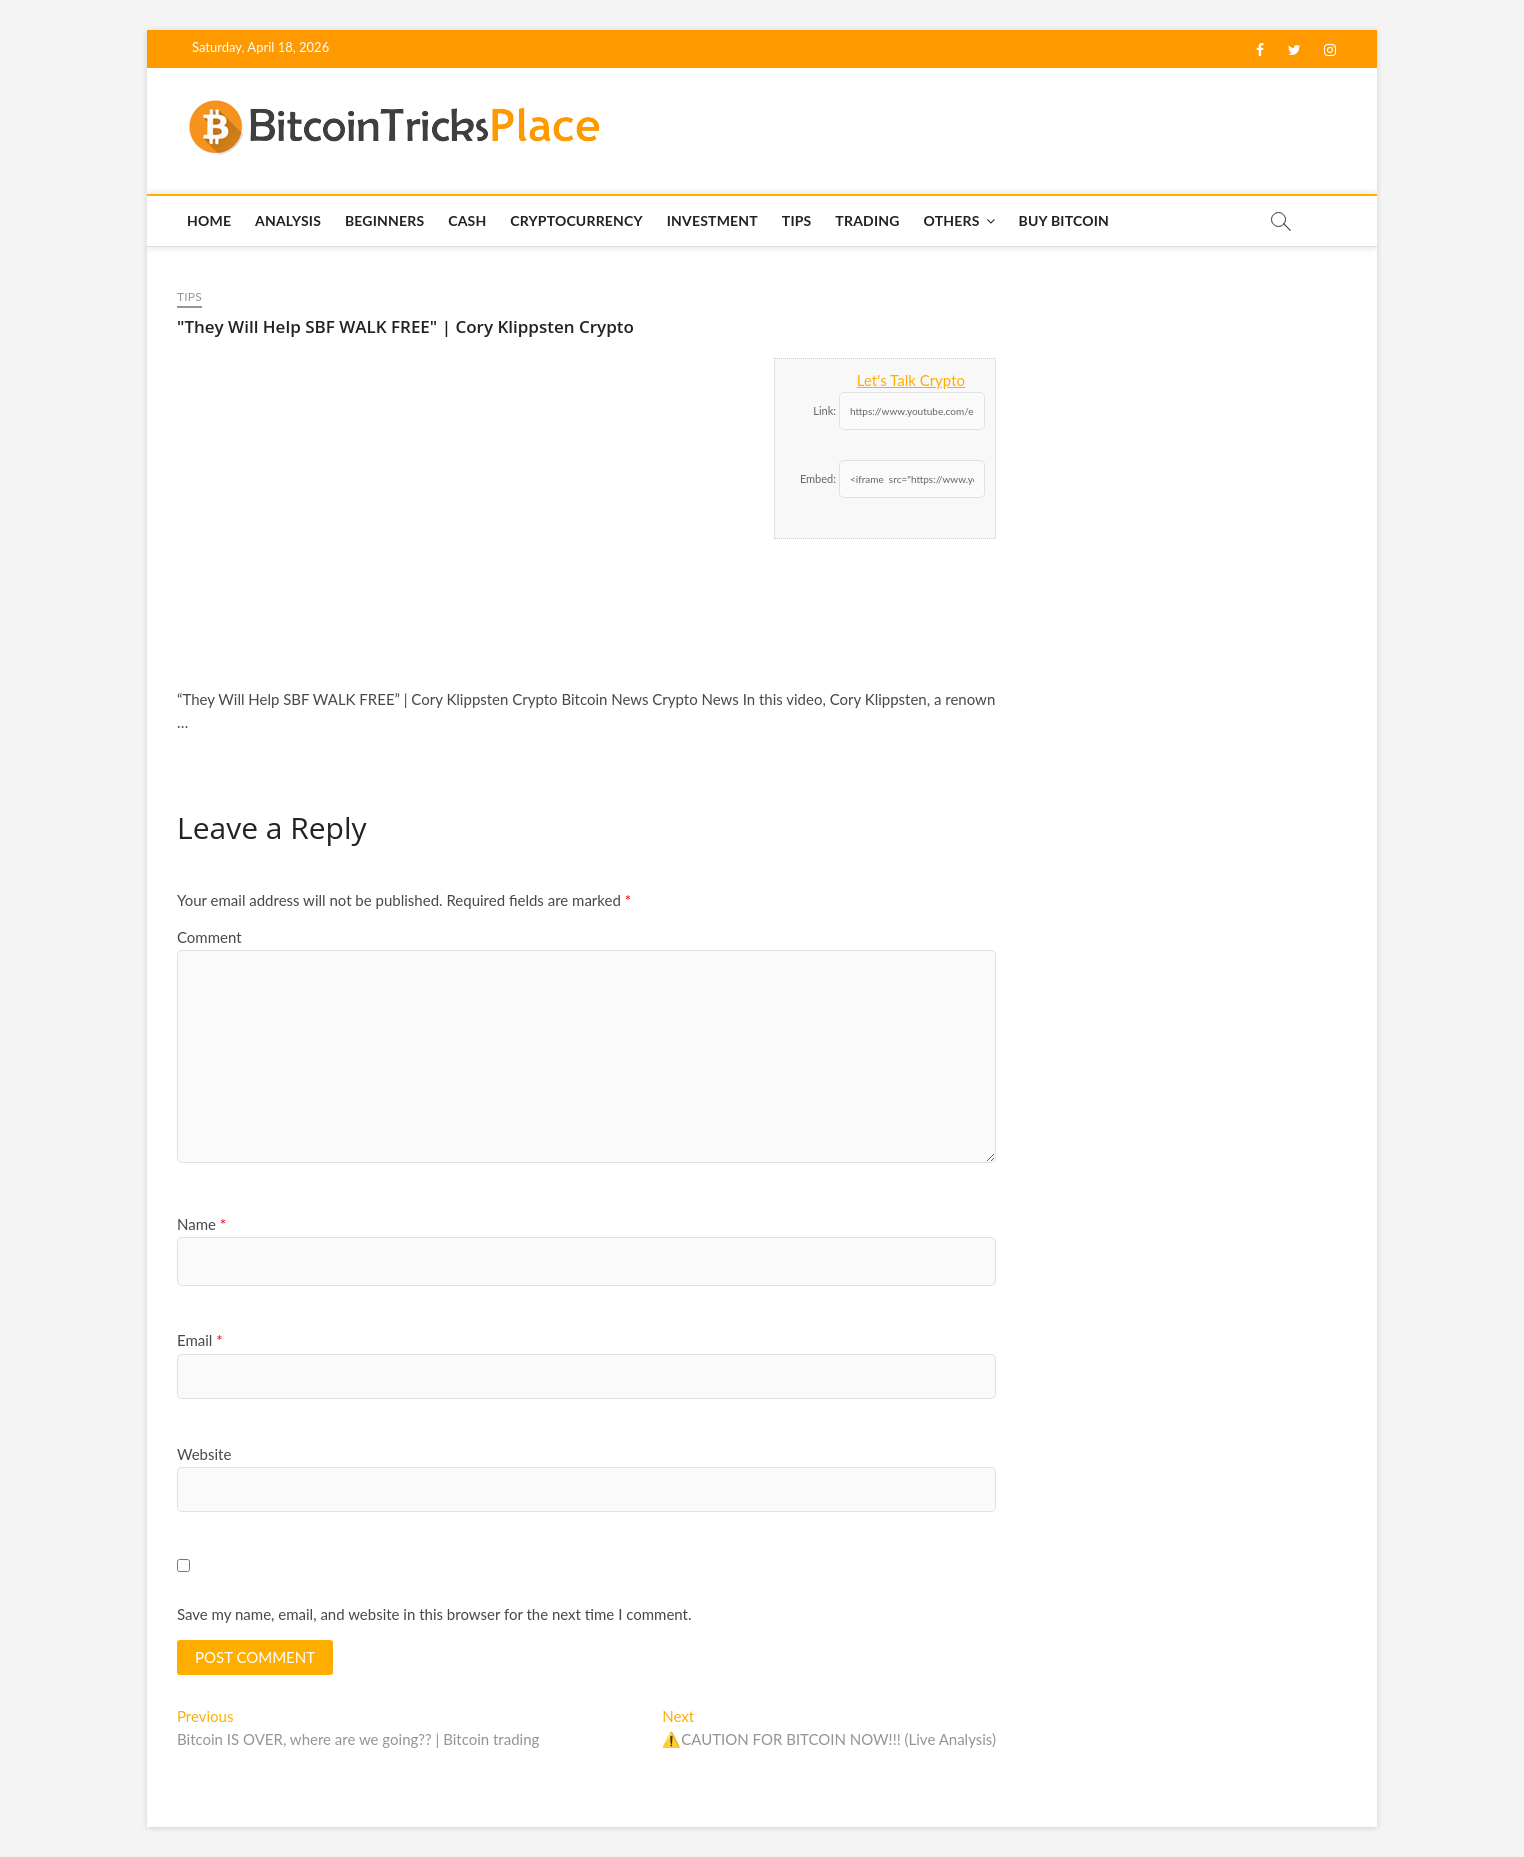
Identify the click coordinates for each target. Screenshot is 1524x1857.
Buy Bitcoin (1064, 220)
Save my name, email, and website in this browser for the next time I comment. (434, 1614)
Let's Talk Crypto (911, 380)
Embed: (818, 478)
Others (951, 220)
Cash (467, 220)
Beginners (384, 220)
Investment (712, 220)
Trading (867, 220)
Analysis (288, 220)
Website (204, 1454)
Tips (797, 220)
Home (209, 220)
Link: (824, 410)
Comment (209, 937)
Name (201, 1224)
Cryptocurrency (576, 220)
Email (200, 1340)
